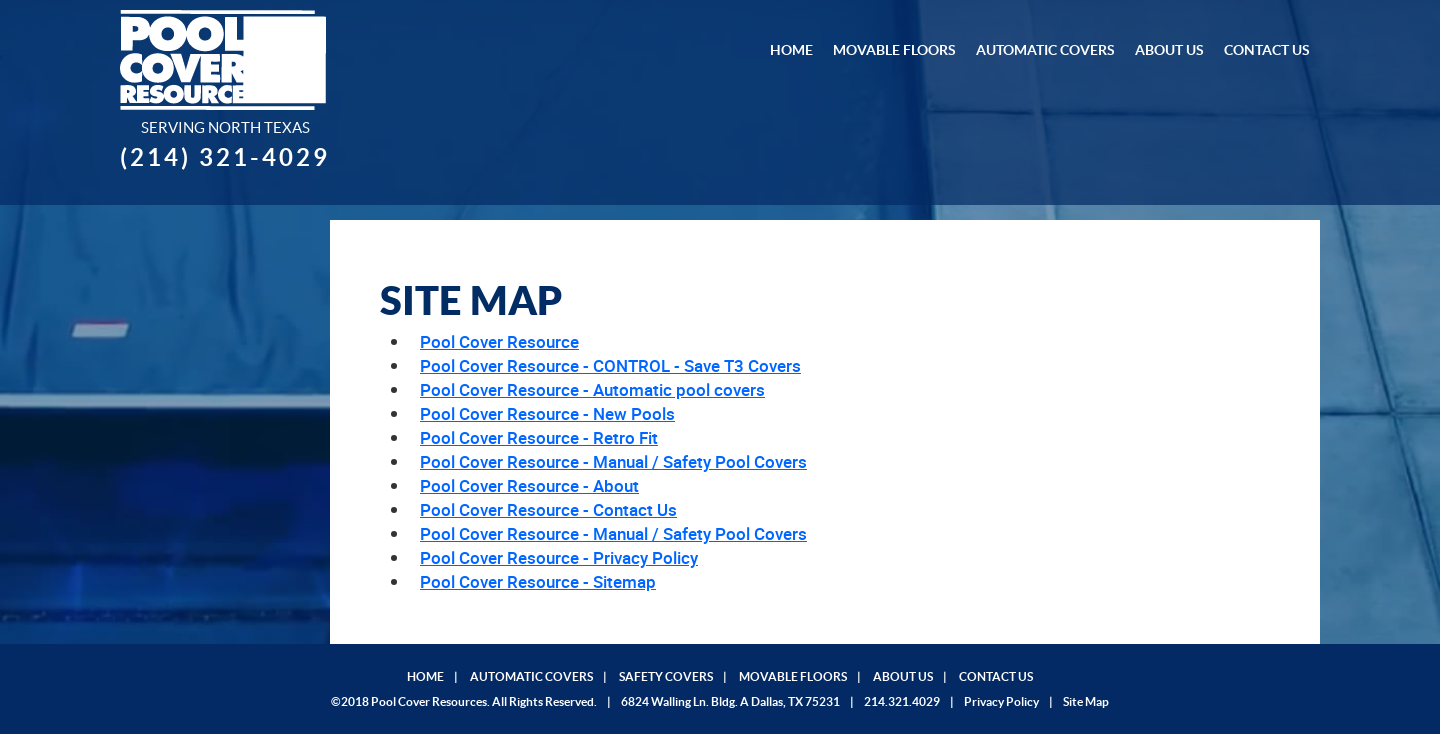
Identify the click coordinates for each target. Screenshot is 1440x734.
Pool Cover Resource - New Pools (547, 413)
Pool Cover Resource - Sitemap (538, 581)
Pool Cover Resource (499, 341)
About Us (1169, 50)
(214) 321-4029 (225, 157)
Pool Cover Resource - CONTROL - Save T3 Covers (610, 365)
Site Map (1086, 701)
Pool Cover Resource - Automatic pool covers (592, 389)
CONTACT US (996, 676)
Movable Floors (894, 50)
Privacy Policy (1001, 701)
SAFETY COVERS (666, 676)
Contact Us (1267, 50)
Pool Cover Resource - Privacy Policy (559, 557)
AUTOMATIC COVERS (531, 676)
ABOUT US (903, 676)
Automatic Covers (1045, 50)
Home (791, 50)
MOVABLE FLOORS (793, 676)
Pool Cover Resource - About (529, 485)
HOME (425, 676)
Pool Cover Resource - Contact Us (548, 509)
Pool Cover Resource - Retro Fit (539, 437)
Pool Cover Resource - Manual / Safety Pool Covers (613, 461)
